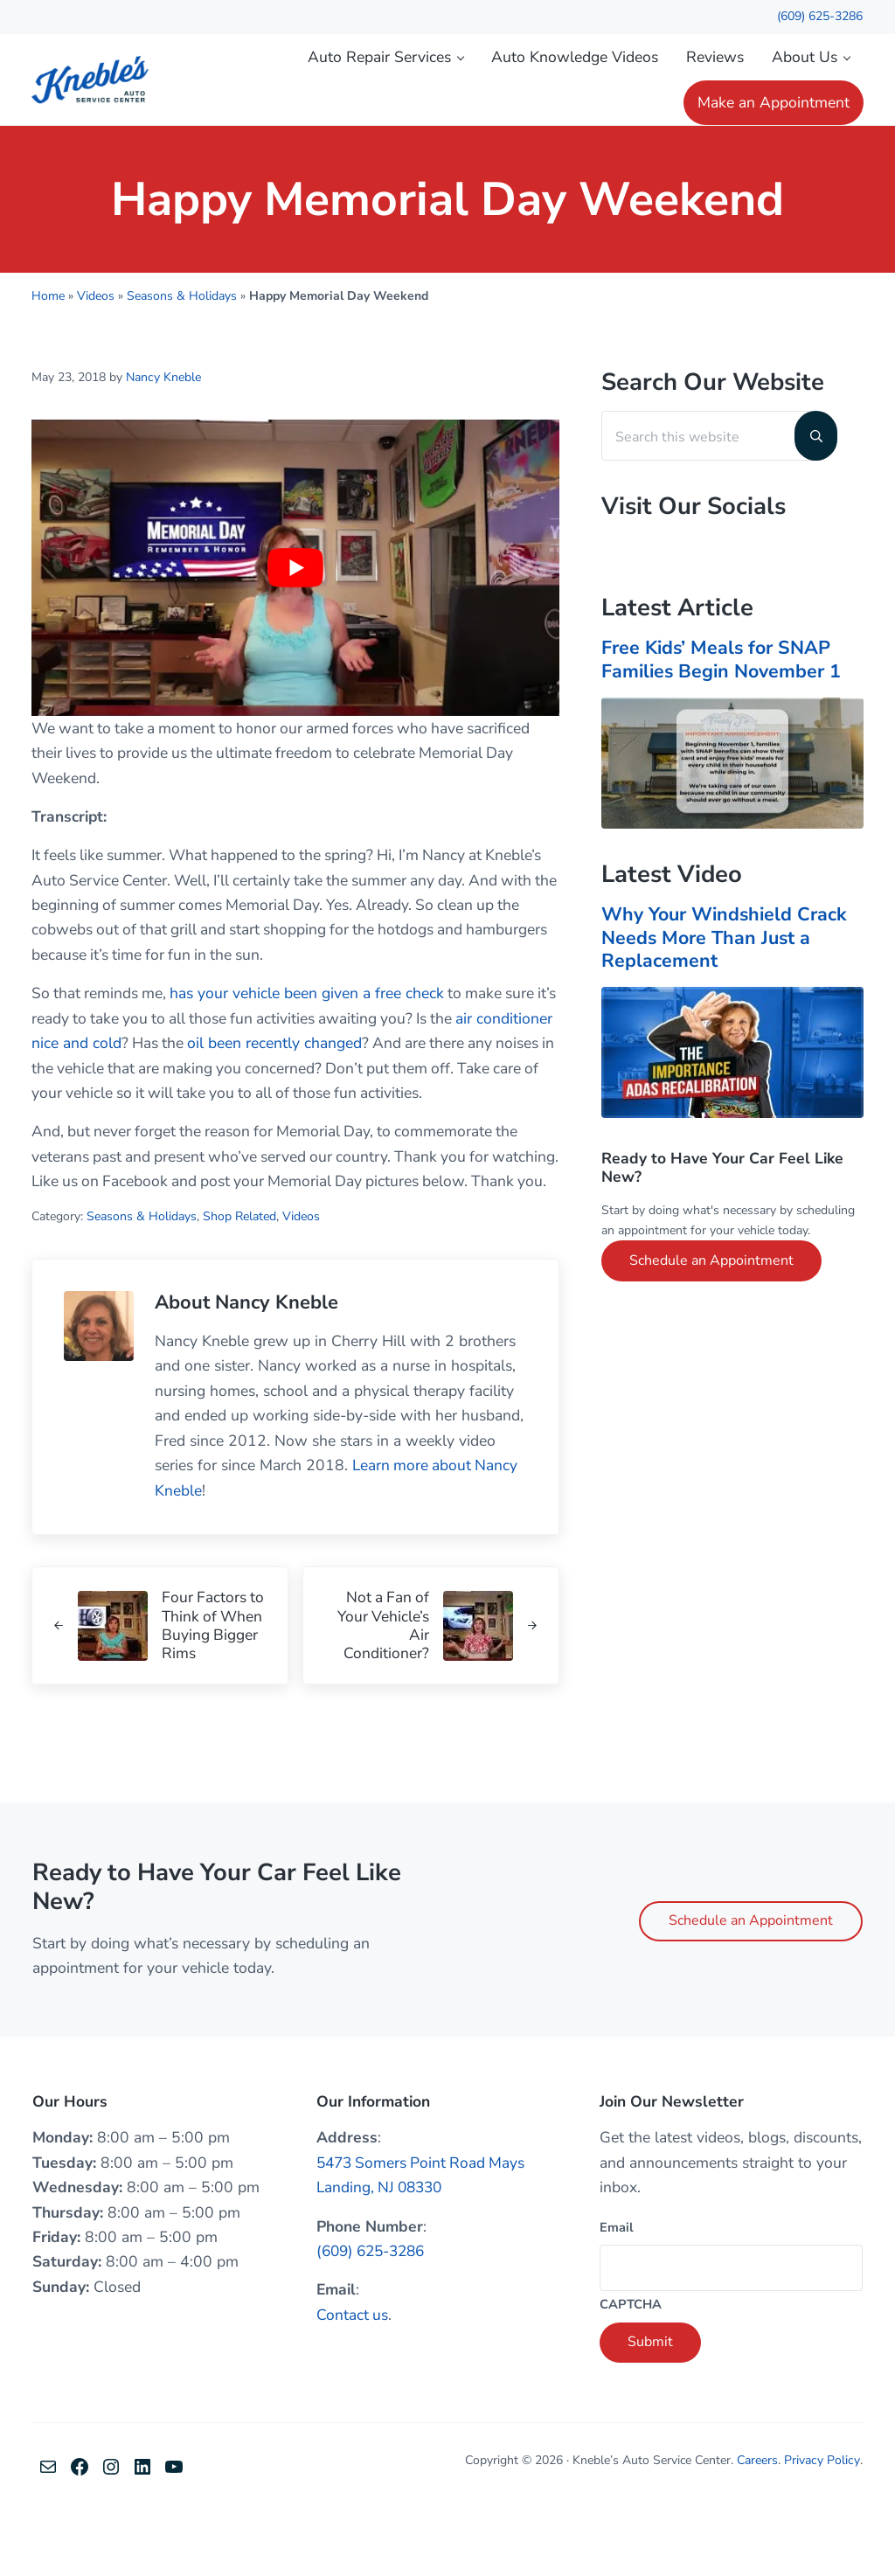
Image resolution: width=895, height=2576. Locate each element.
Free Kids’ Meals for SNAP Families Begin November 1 (724, 698)
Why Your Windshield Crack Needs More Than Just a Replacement (728, 976)
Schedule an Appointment (711, 1299)
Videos (95, 334)
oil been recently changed (357, 1082)
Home (48, 334)
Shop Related (239, 1281)
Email (617, 2292)
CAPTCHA (631, 2369)
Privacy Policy (823, 2525)
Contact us (352, 2380)
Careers (760, 2525)
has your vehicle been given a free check (310, 1032)
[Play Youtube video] (295, 605)
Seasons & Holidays (182, 334)
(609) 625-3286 (820, 16)
